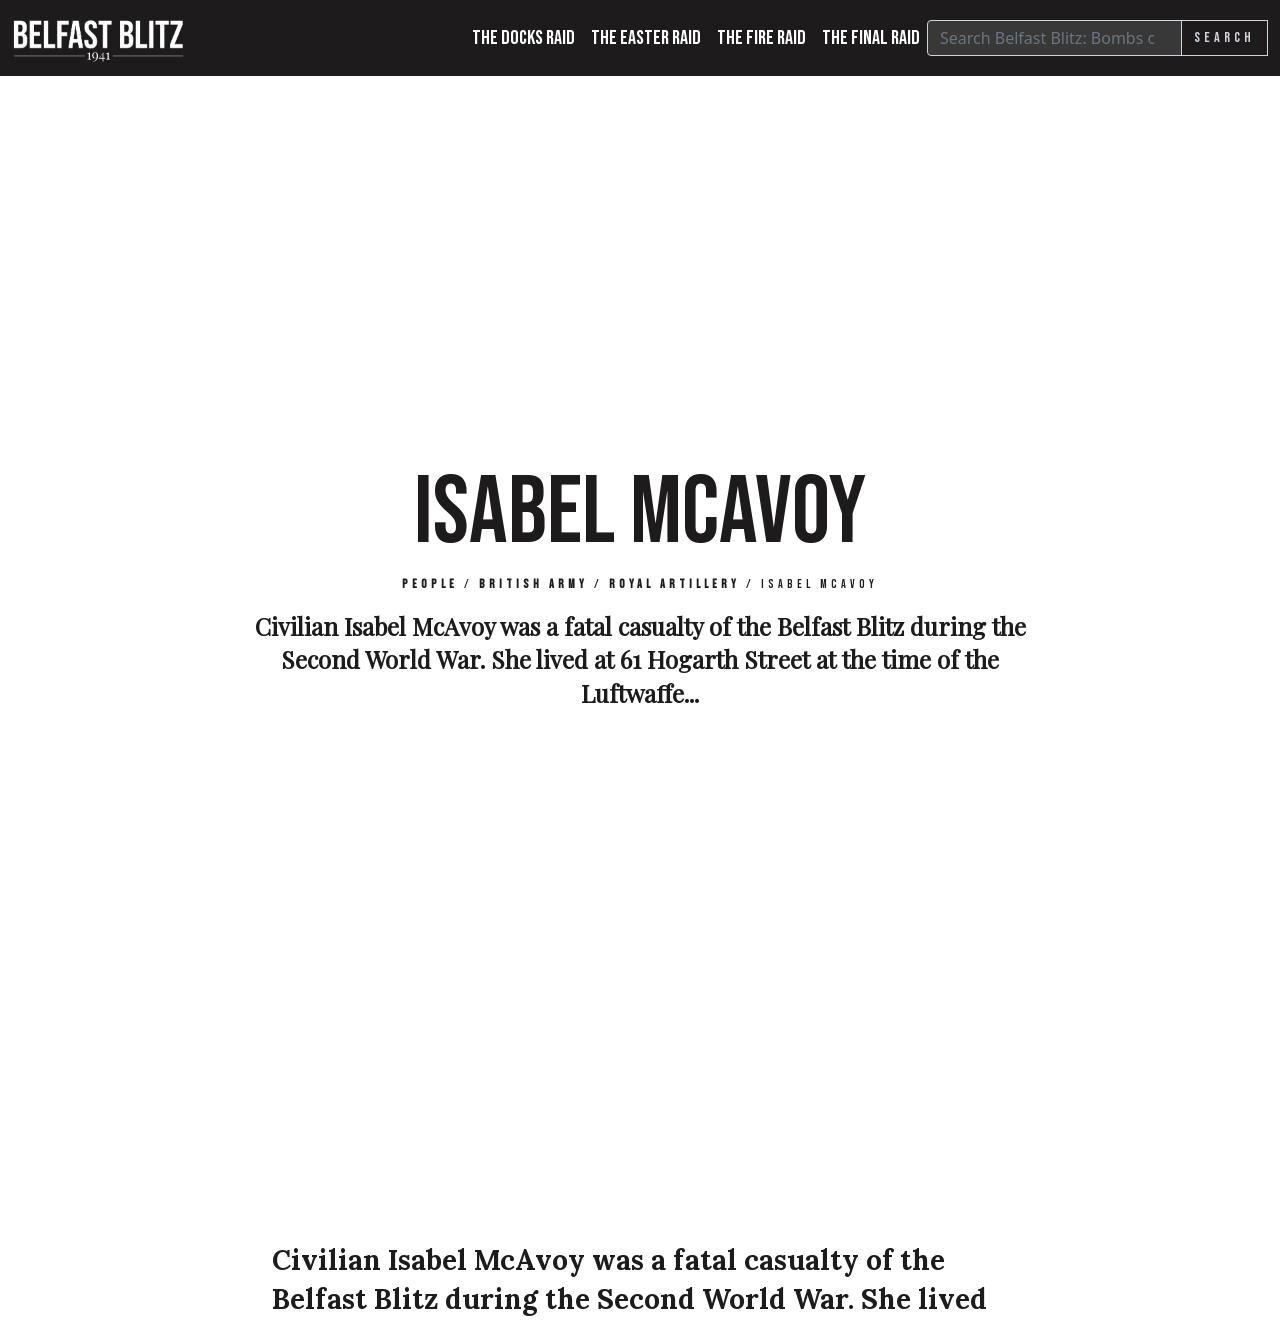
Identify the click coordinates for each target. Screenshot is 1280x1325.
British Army (533, 584)
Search (1224, 37)
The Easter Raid (646, 38)
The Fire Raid (761, 38)
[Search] (1054, 38)
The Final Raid (871, 38)
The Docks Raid (523, 38)
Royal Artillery (674, 584)
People (430, 584)
